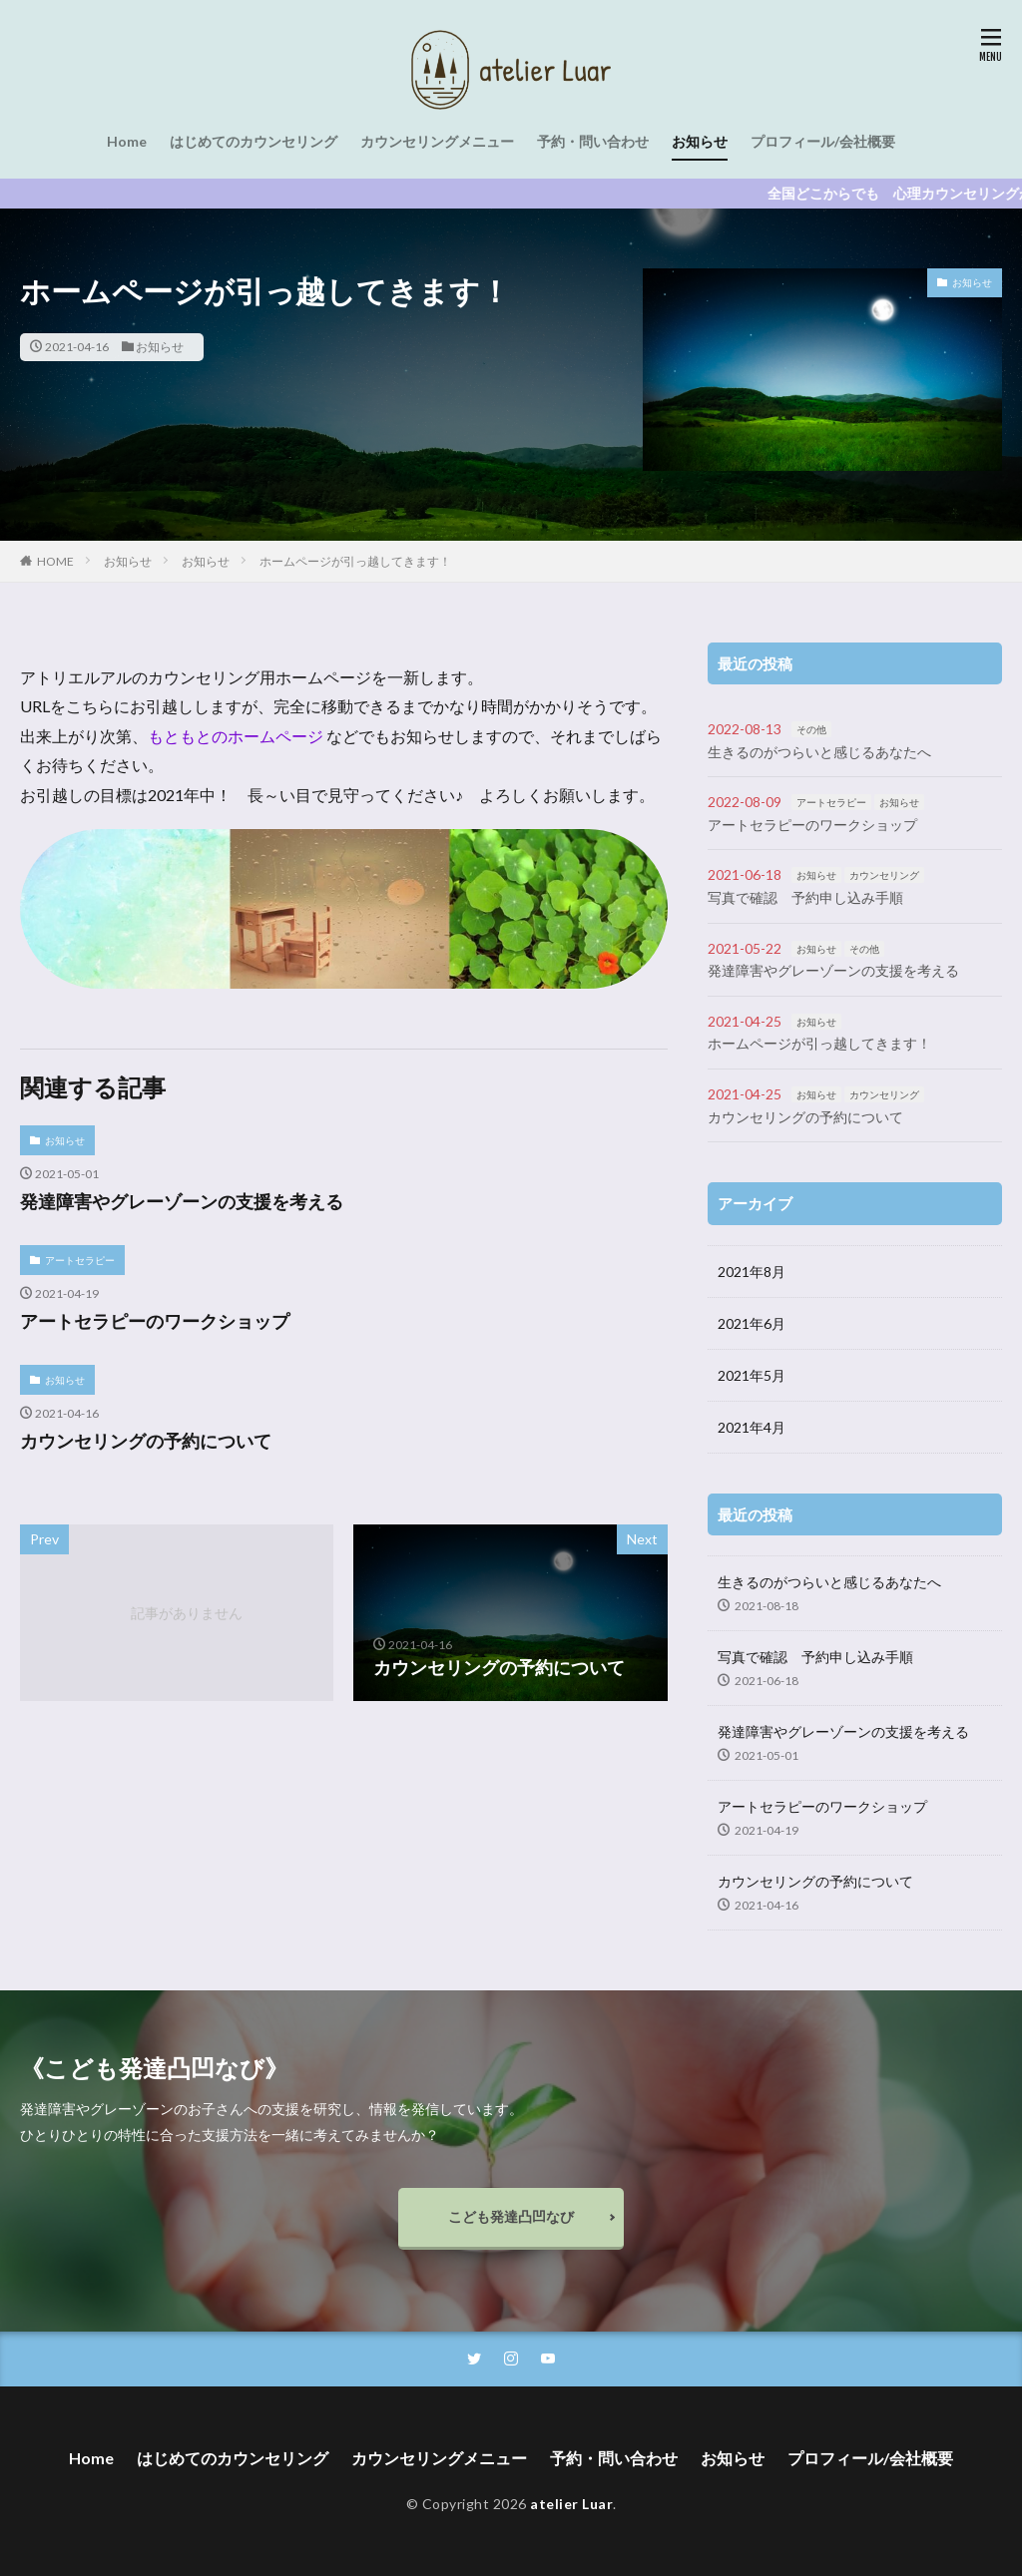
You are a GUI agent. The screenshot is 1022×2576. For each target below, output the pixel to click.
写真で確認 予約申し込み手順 (805, 897)
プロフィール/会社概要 (823, 141)
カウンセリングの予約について (145, 1441)
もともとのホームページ (237, 735)
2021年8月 (751, 1271)
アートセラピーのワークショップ (154, 1321)
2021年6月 (751, 1323)
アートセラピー (80, 1260)
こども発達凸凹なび (511, 2216)
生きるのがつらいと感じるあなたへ (819, 751)
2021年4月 (751, 1427)
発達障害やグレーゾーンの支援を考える (181, 1201)
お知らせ (700, 141)
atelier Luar (571, 2503)
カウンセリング (884, 875)
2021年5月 (751, 1375)
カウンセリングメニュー (437, 141)
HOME (55, 561)
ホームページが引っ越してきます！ (355, 561)
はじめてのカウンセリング (253, 141)
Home (127, 141)
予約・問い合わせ (593, 141)
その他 (811, 729)
